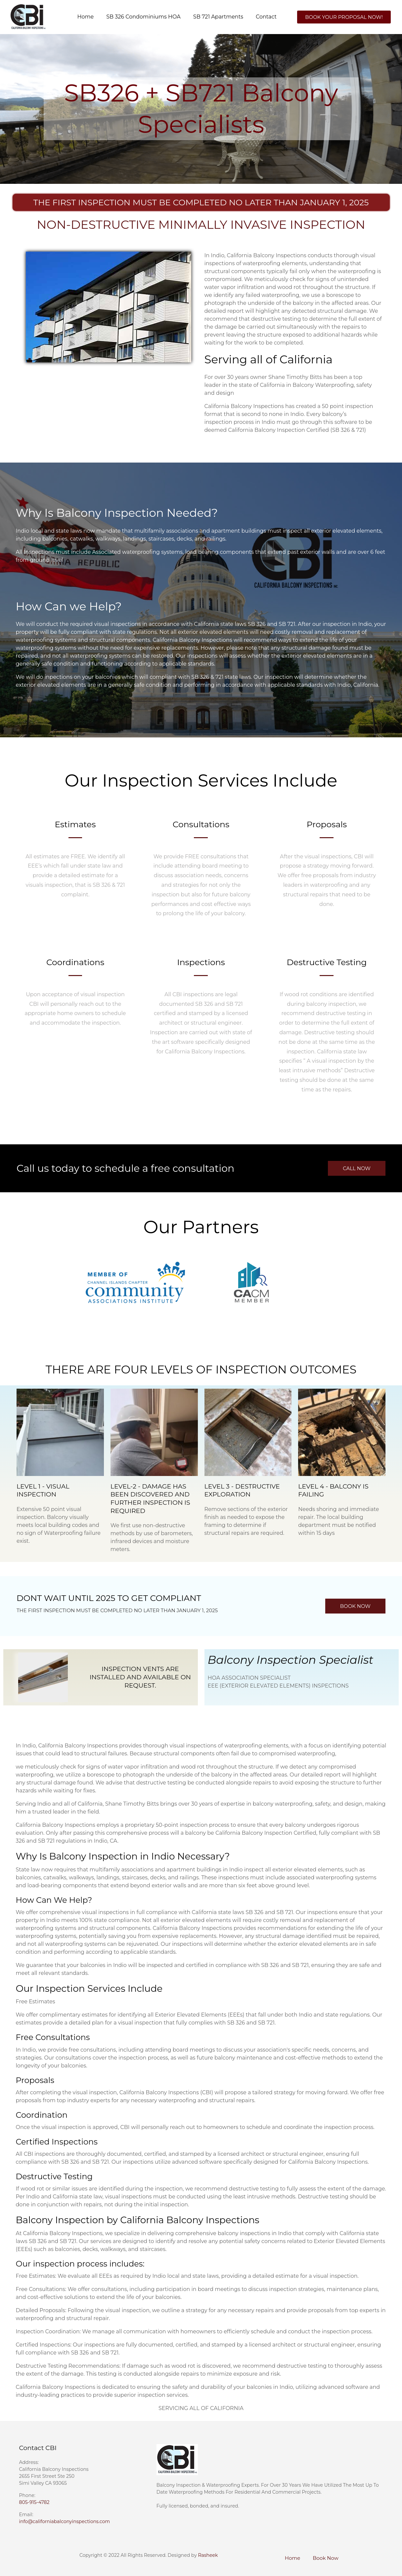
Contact (266, 17)
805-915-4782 (34, 2502)
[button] (344, 17)
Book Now (325, 2558)
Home (85, 17)
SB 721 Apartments (218, 17)
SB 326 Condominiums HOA (143, 17)
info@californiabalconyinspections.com (64, 2521)
